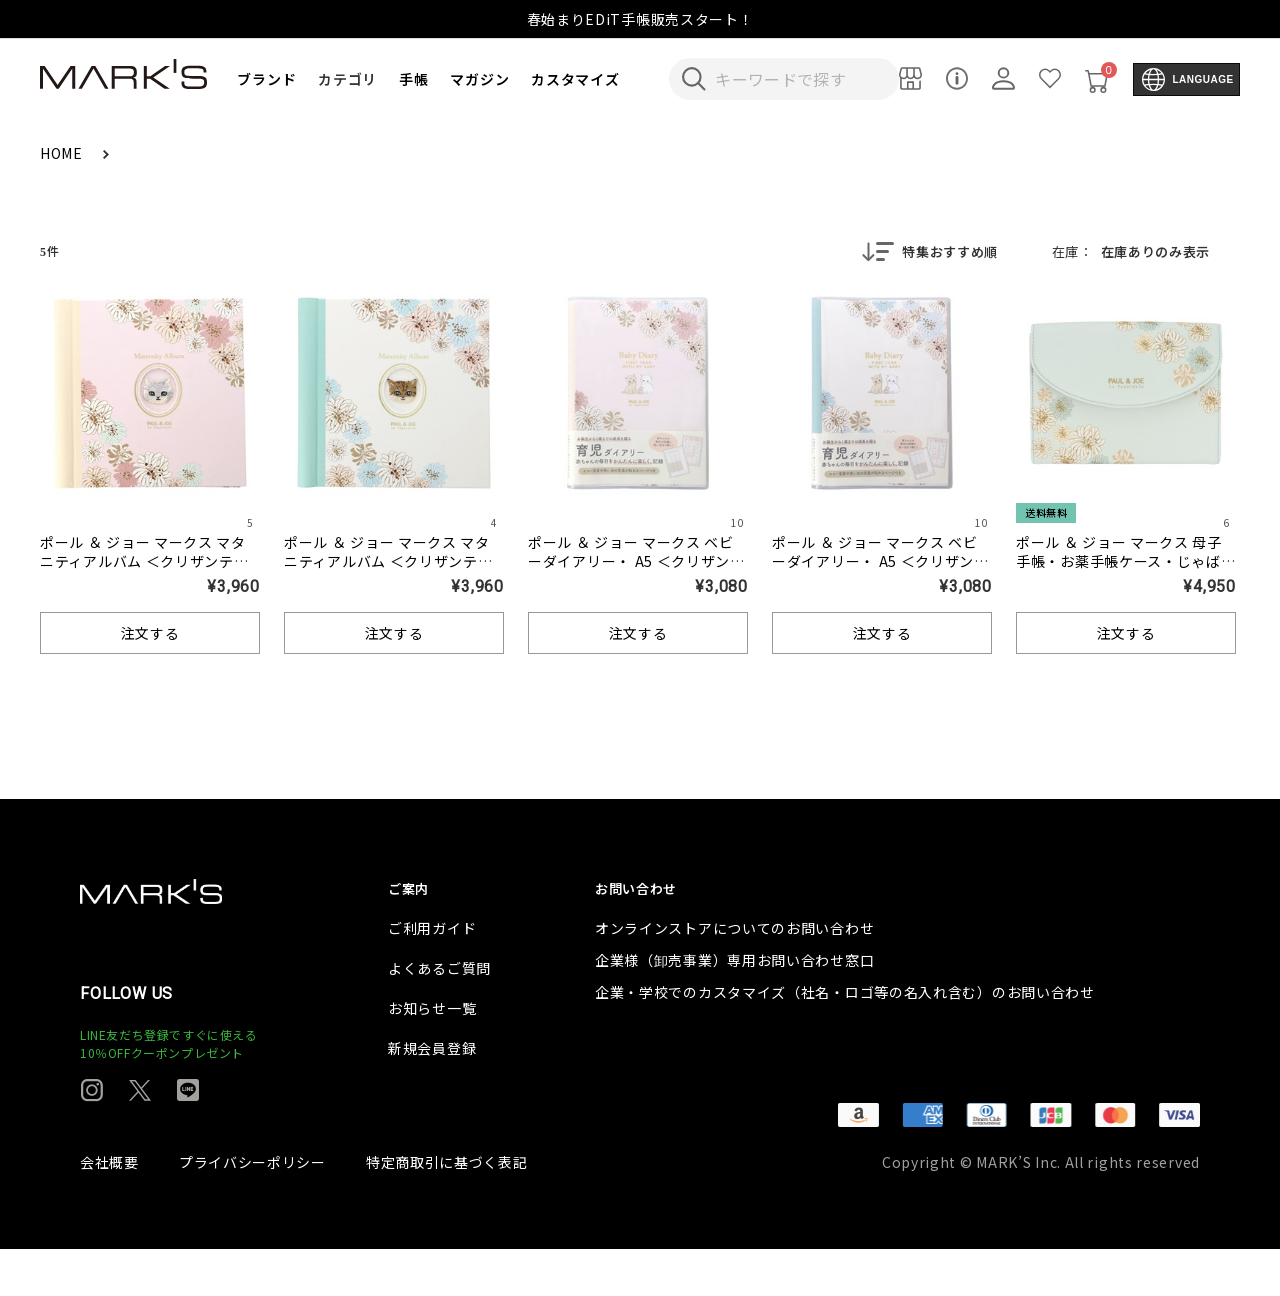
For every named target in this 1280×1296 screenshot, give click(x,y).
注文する (150, 635)
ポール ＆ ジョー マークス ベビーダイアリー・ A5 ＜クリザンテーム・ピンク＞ (636, 563)
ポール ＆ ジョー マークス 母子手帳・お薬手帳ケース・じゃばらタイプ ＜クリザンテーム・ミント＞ (1126, 572)
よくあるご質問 (439, 1015)
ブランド (266, 79)
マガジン (479, 79)
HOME (63, 153)
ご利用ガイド (432, 975)
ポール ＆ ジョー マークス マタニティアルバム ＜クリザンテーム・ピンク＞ (144, 563)
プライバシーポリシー (252, 1209)
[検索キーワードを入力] (797, 79)
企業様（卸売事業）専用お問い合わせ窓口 (734, 1007)
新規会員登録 (432, 1095)
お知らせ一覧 (432, 1055)
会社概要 (109, 1209)
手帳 (413, 79)
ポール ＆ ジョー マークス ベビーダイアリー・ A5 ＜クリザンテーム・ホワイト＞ (880, 563)
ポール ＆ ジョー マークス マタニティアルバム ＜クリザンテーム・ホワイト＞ (388, 563)
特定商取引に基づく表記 (447, 1209)
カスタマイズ (575, 79)
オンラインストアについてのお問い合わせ (734, 975)
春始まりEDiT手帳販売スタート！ (640, 19)
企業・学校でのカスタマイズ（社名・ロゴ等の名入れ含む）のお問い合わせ (845, 1039)
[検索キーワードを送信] (694, 79)
